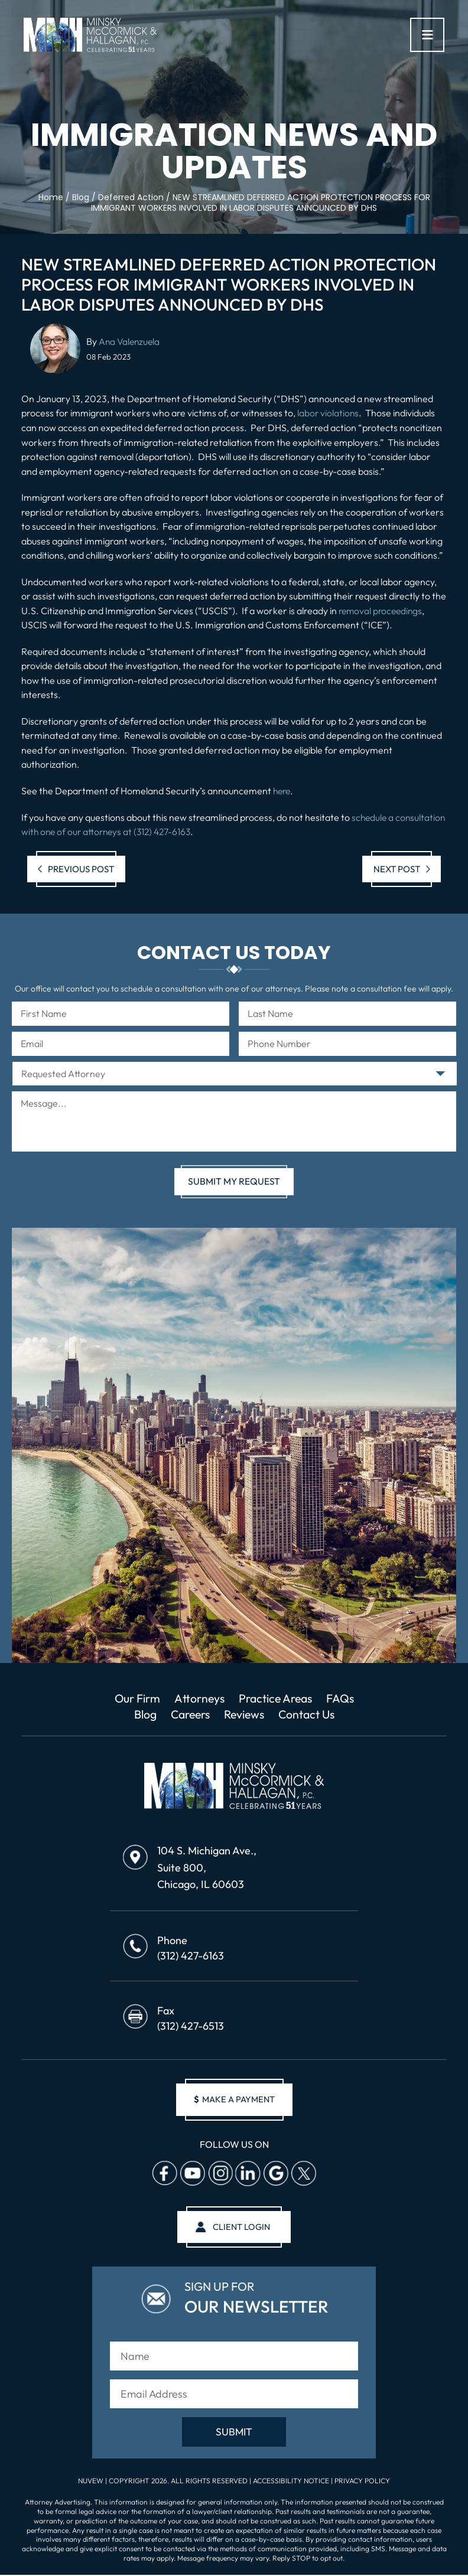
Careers (187, 1714)
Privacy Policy (362, 2483)
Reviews (245, 1714)
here (282, 790)
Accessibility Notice (292, 2483)
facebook (164, 2174)
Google (275, 2174)
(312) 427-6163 (190, 1955)
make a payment (234, 2100)
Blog (138, 1714)
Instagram (219, 2174)
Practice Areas (278, 1698)
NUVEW (90, 2483)
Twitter (303, 2174)
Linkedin (247, 2174)
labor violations (328, 413)
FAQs (348, 1698)
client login (241, 2228)
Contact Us (311, 1714)
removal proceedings (382, 610)
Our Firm (130, 1698)
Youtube (192, 2174)
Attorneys (197, 1698)
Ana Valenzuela (130, 341)
